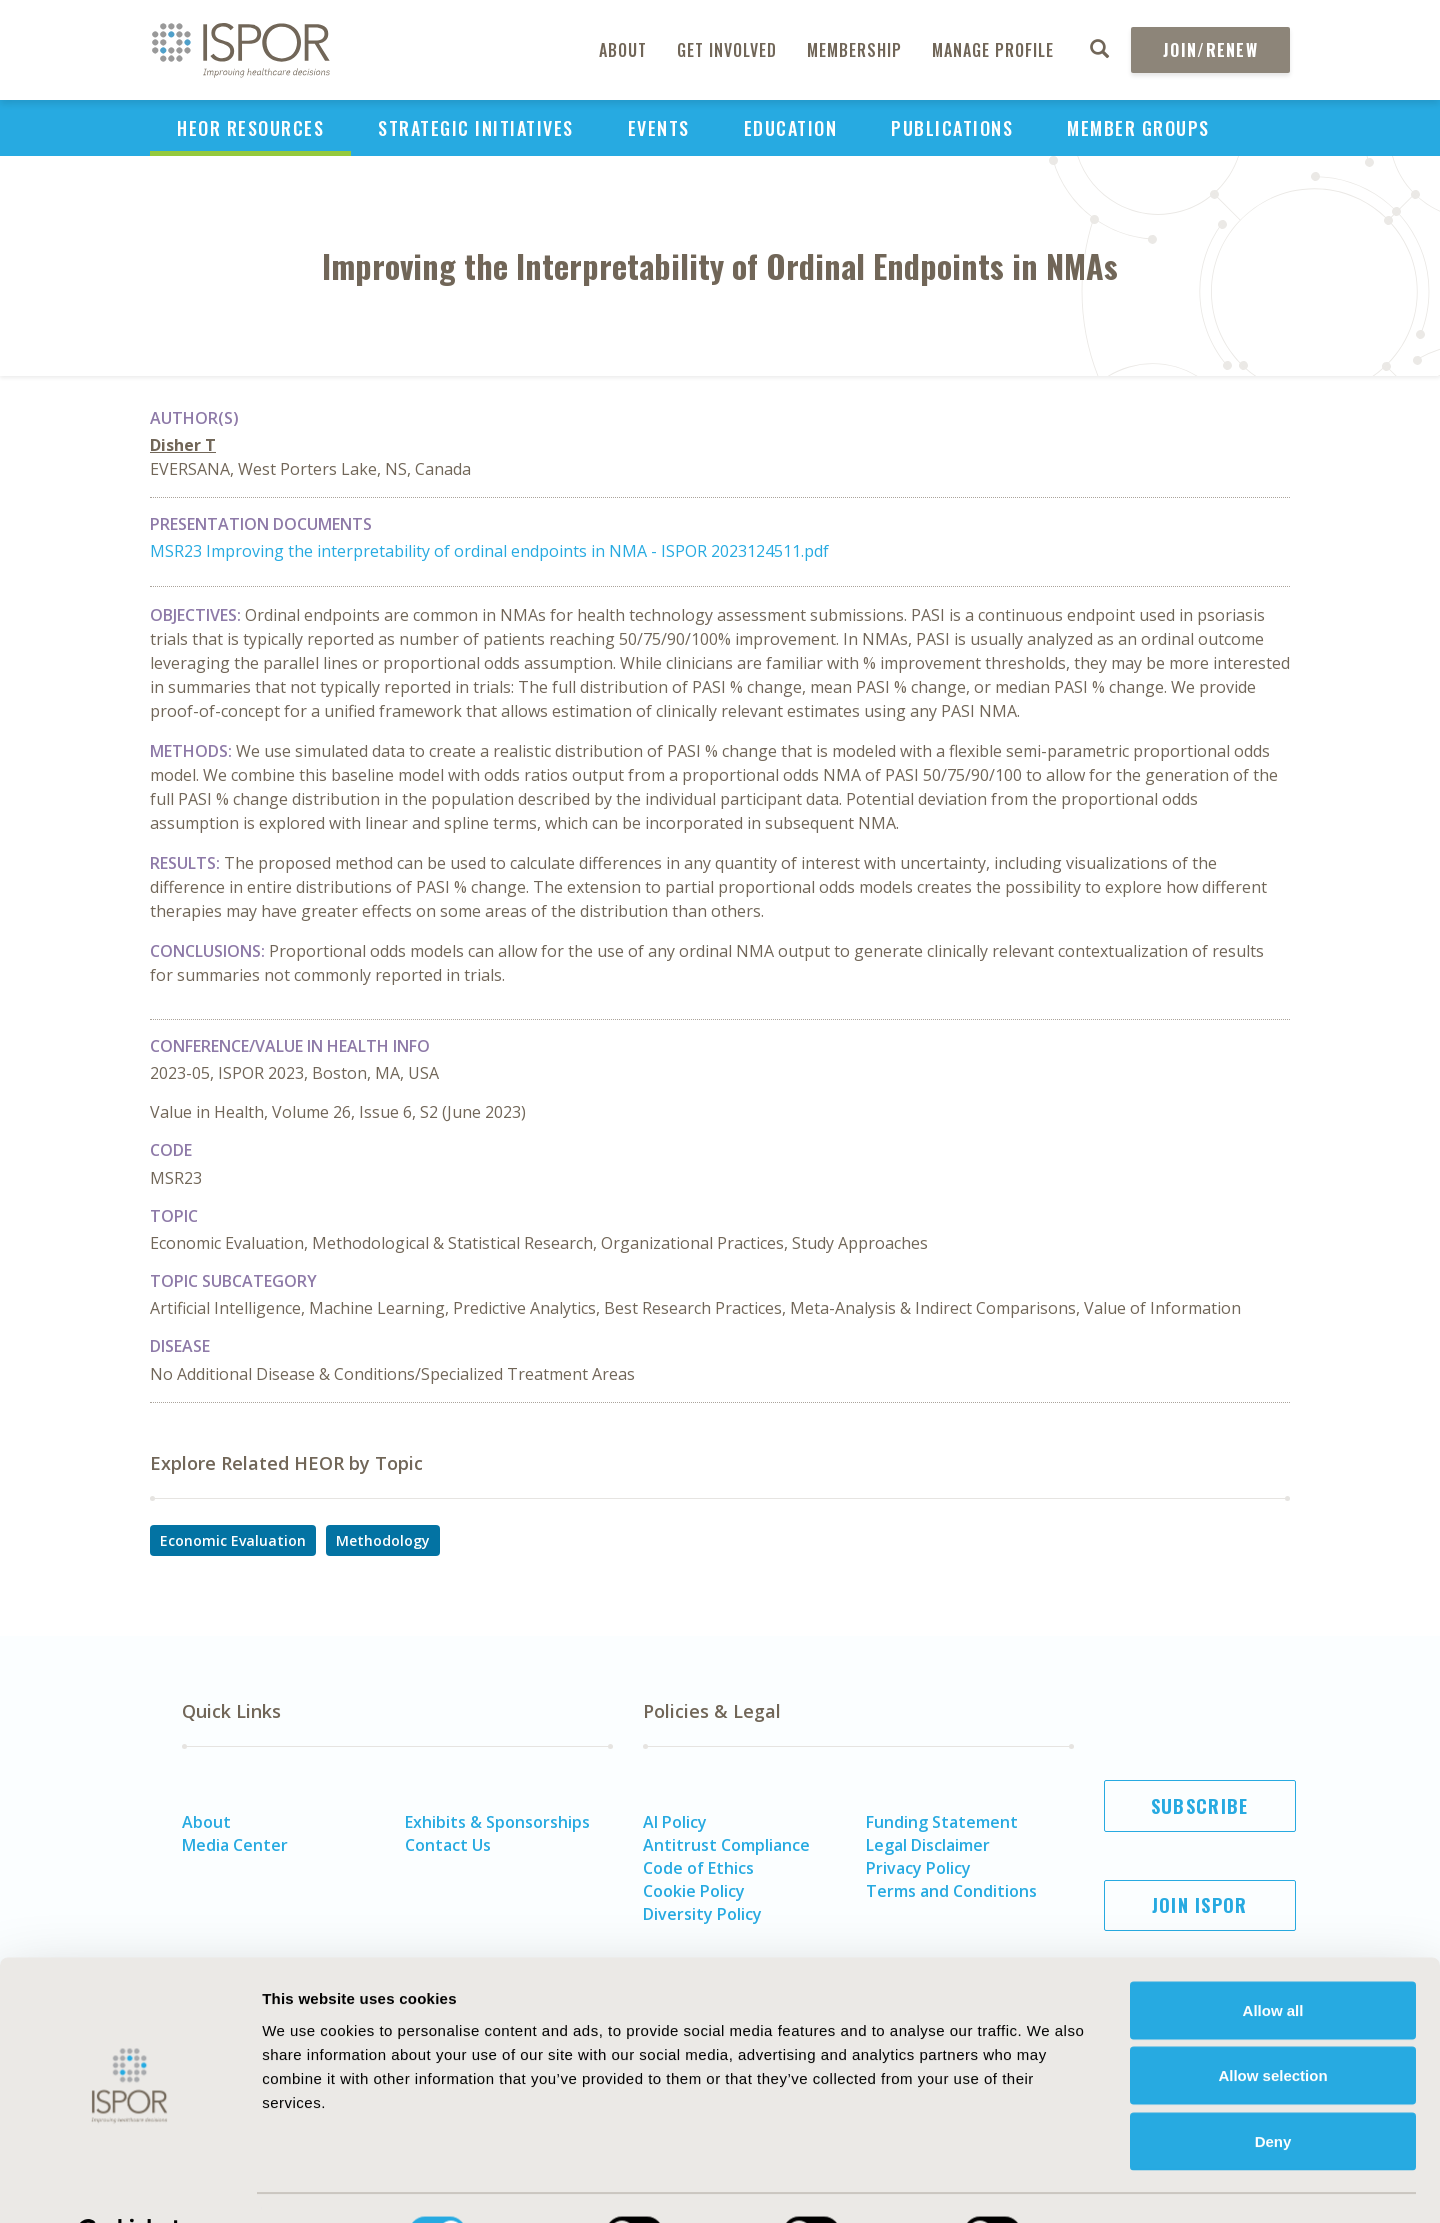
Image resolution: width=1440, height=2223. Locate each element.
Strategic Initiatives (476, 128)
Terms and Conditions (951, 1891)
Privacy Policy (918, 1868)
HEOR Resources (250, 128)
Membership (854, 50)
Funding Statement (942, 1822)
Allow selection (1272, 2026)
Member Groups (1138, 128)
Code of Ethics (698, 1868)
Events (659, 128)
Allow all (1273, 1960)
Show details (1104, 2183)
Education (791, 128)
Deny (1273, 2091)
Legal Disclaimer (928, 1845)
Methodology (383, 1540)
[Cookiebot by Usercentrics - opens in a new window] (129, 2184)
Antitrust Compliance (726, 1845)
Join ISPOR (1200, 1905)
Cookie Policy (694, 1891)
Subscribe (1200, 1806)
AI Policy (675, 1822)
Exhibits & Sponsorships (497, 1822)
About (623, 50)
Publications (952, 128)
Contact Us (448, 1845)
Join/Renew (1210, 50)
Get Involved (727, 50)
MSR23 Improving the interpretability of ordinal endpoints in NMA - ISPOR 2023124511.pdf (489, 551)
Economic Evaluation (233, 1540)
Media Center (235, 1845)
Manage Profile (993, 50)
